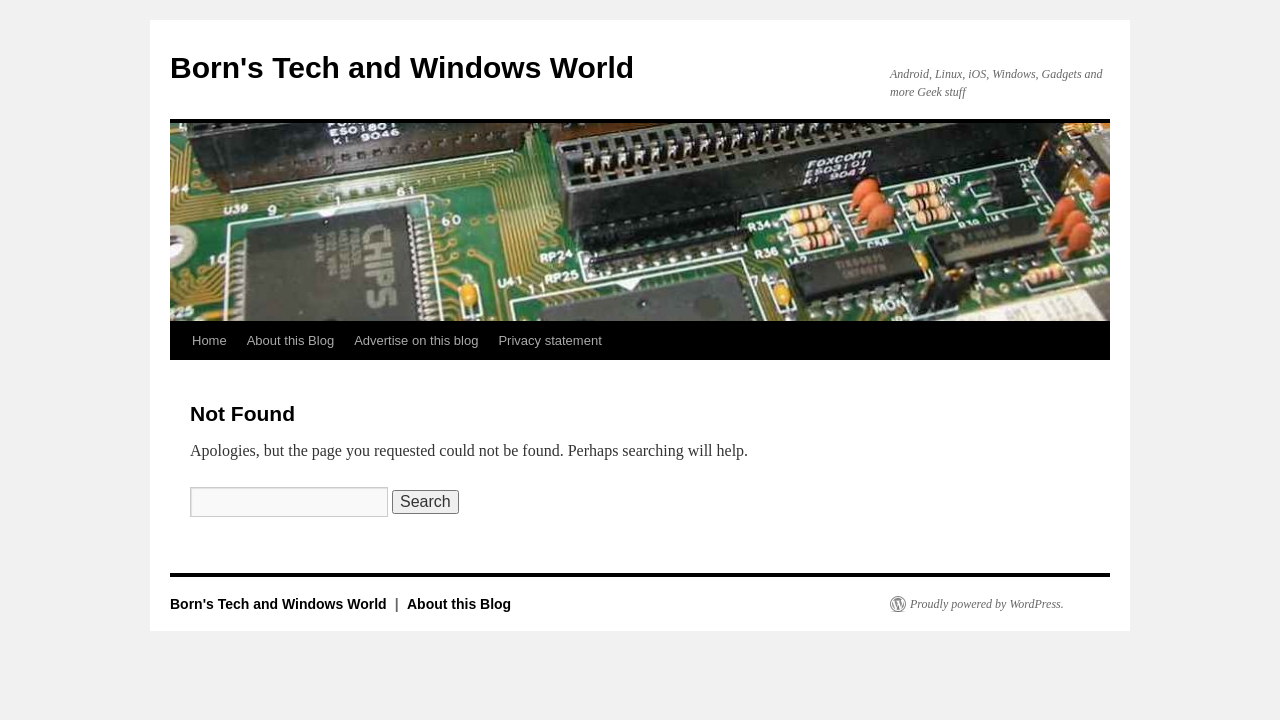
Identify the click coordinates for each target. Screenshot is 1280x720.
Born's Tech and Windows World (402, 67)
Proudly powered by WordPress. (987, 604)
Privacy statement (549, 340)
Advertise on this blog (416, 340)
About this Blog (290, 340)
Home (209, 340)
